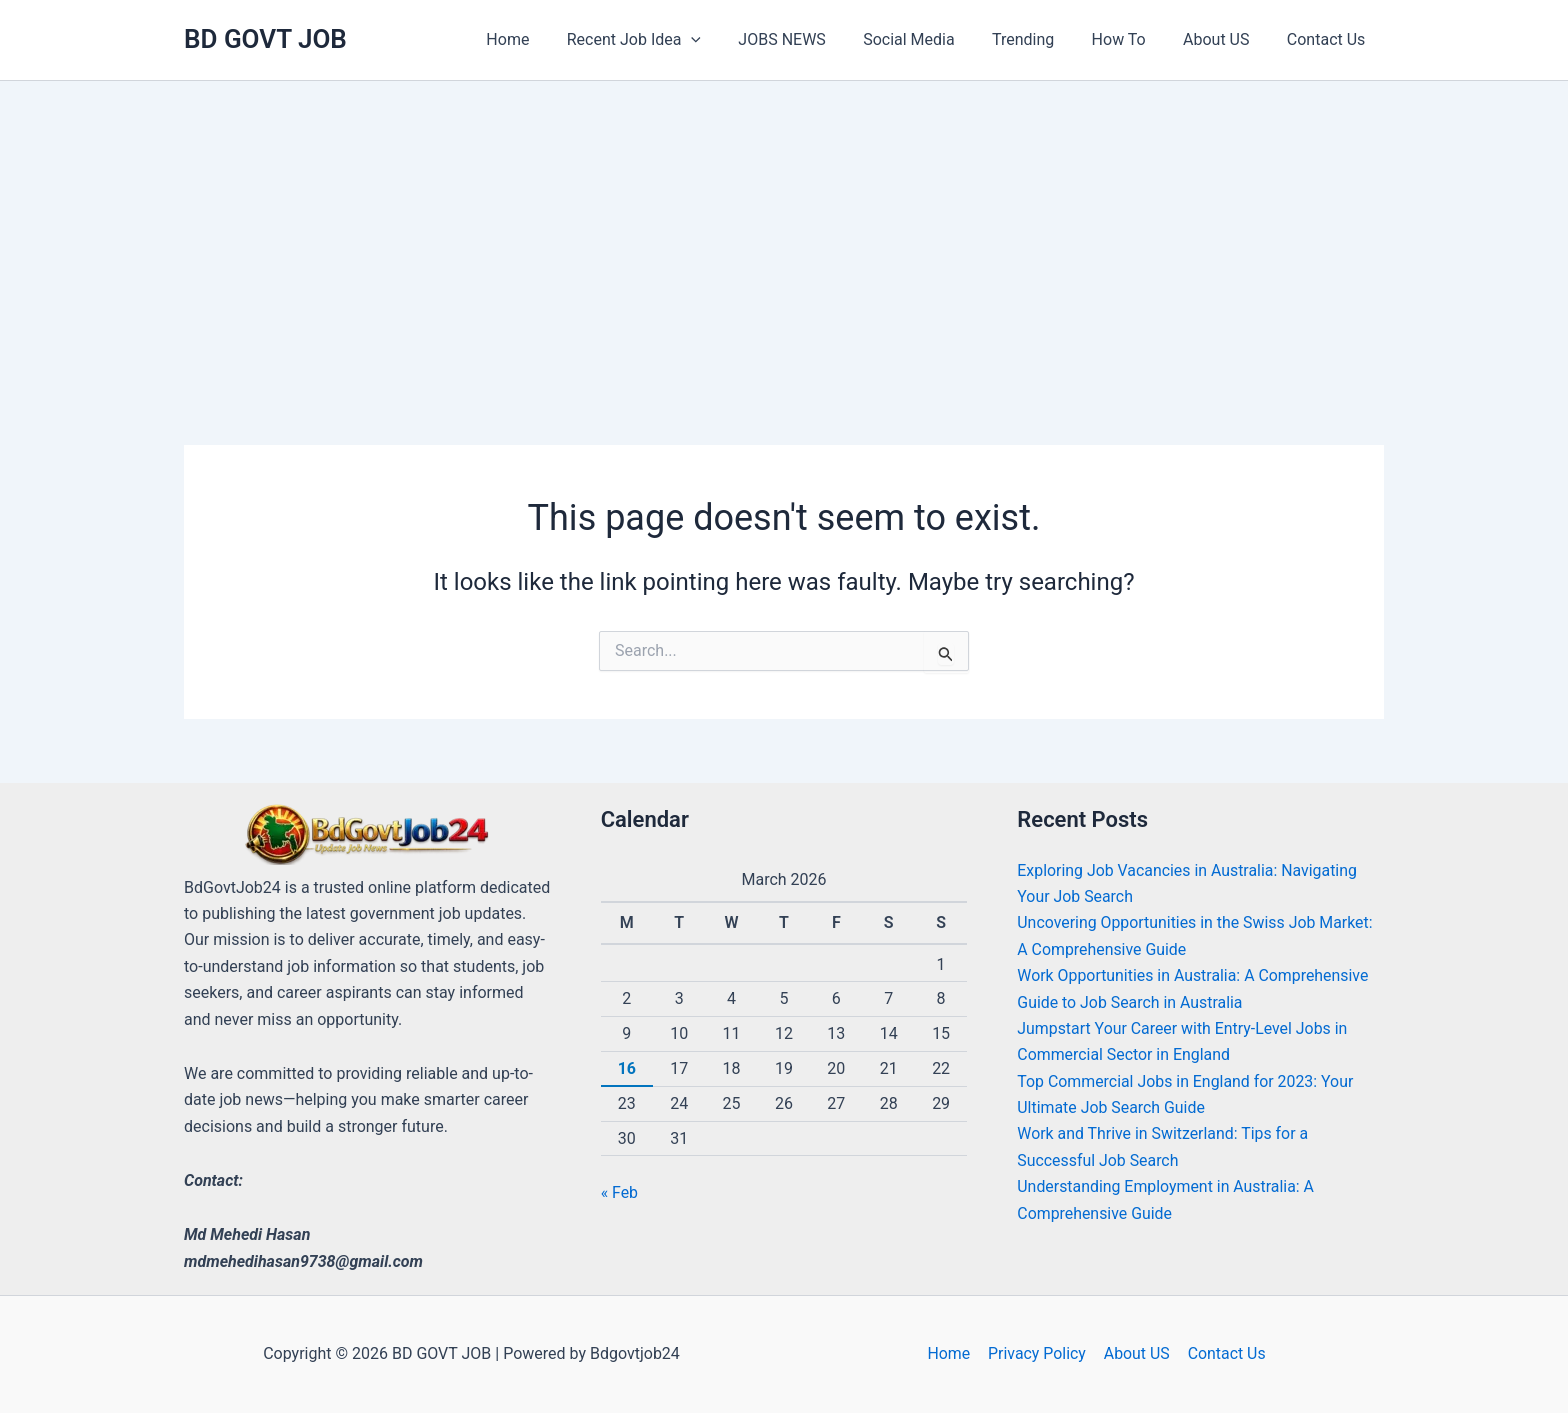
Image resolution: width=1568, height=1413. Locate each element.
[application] (726, 40)
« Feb (620, 1192)
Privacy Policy (1037, 1353)
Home (950, 1353)
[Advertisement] (784, 231)
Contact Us (1224, 1353)
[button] (668, 40)
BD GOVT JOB (265, 39)
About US (1136, 1353)
